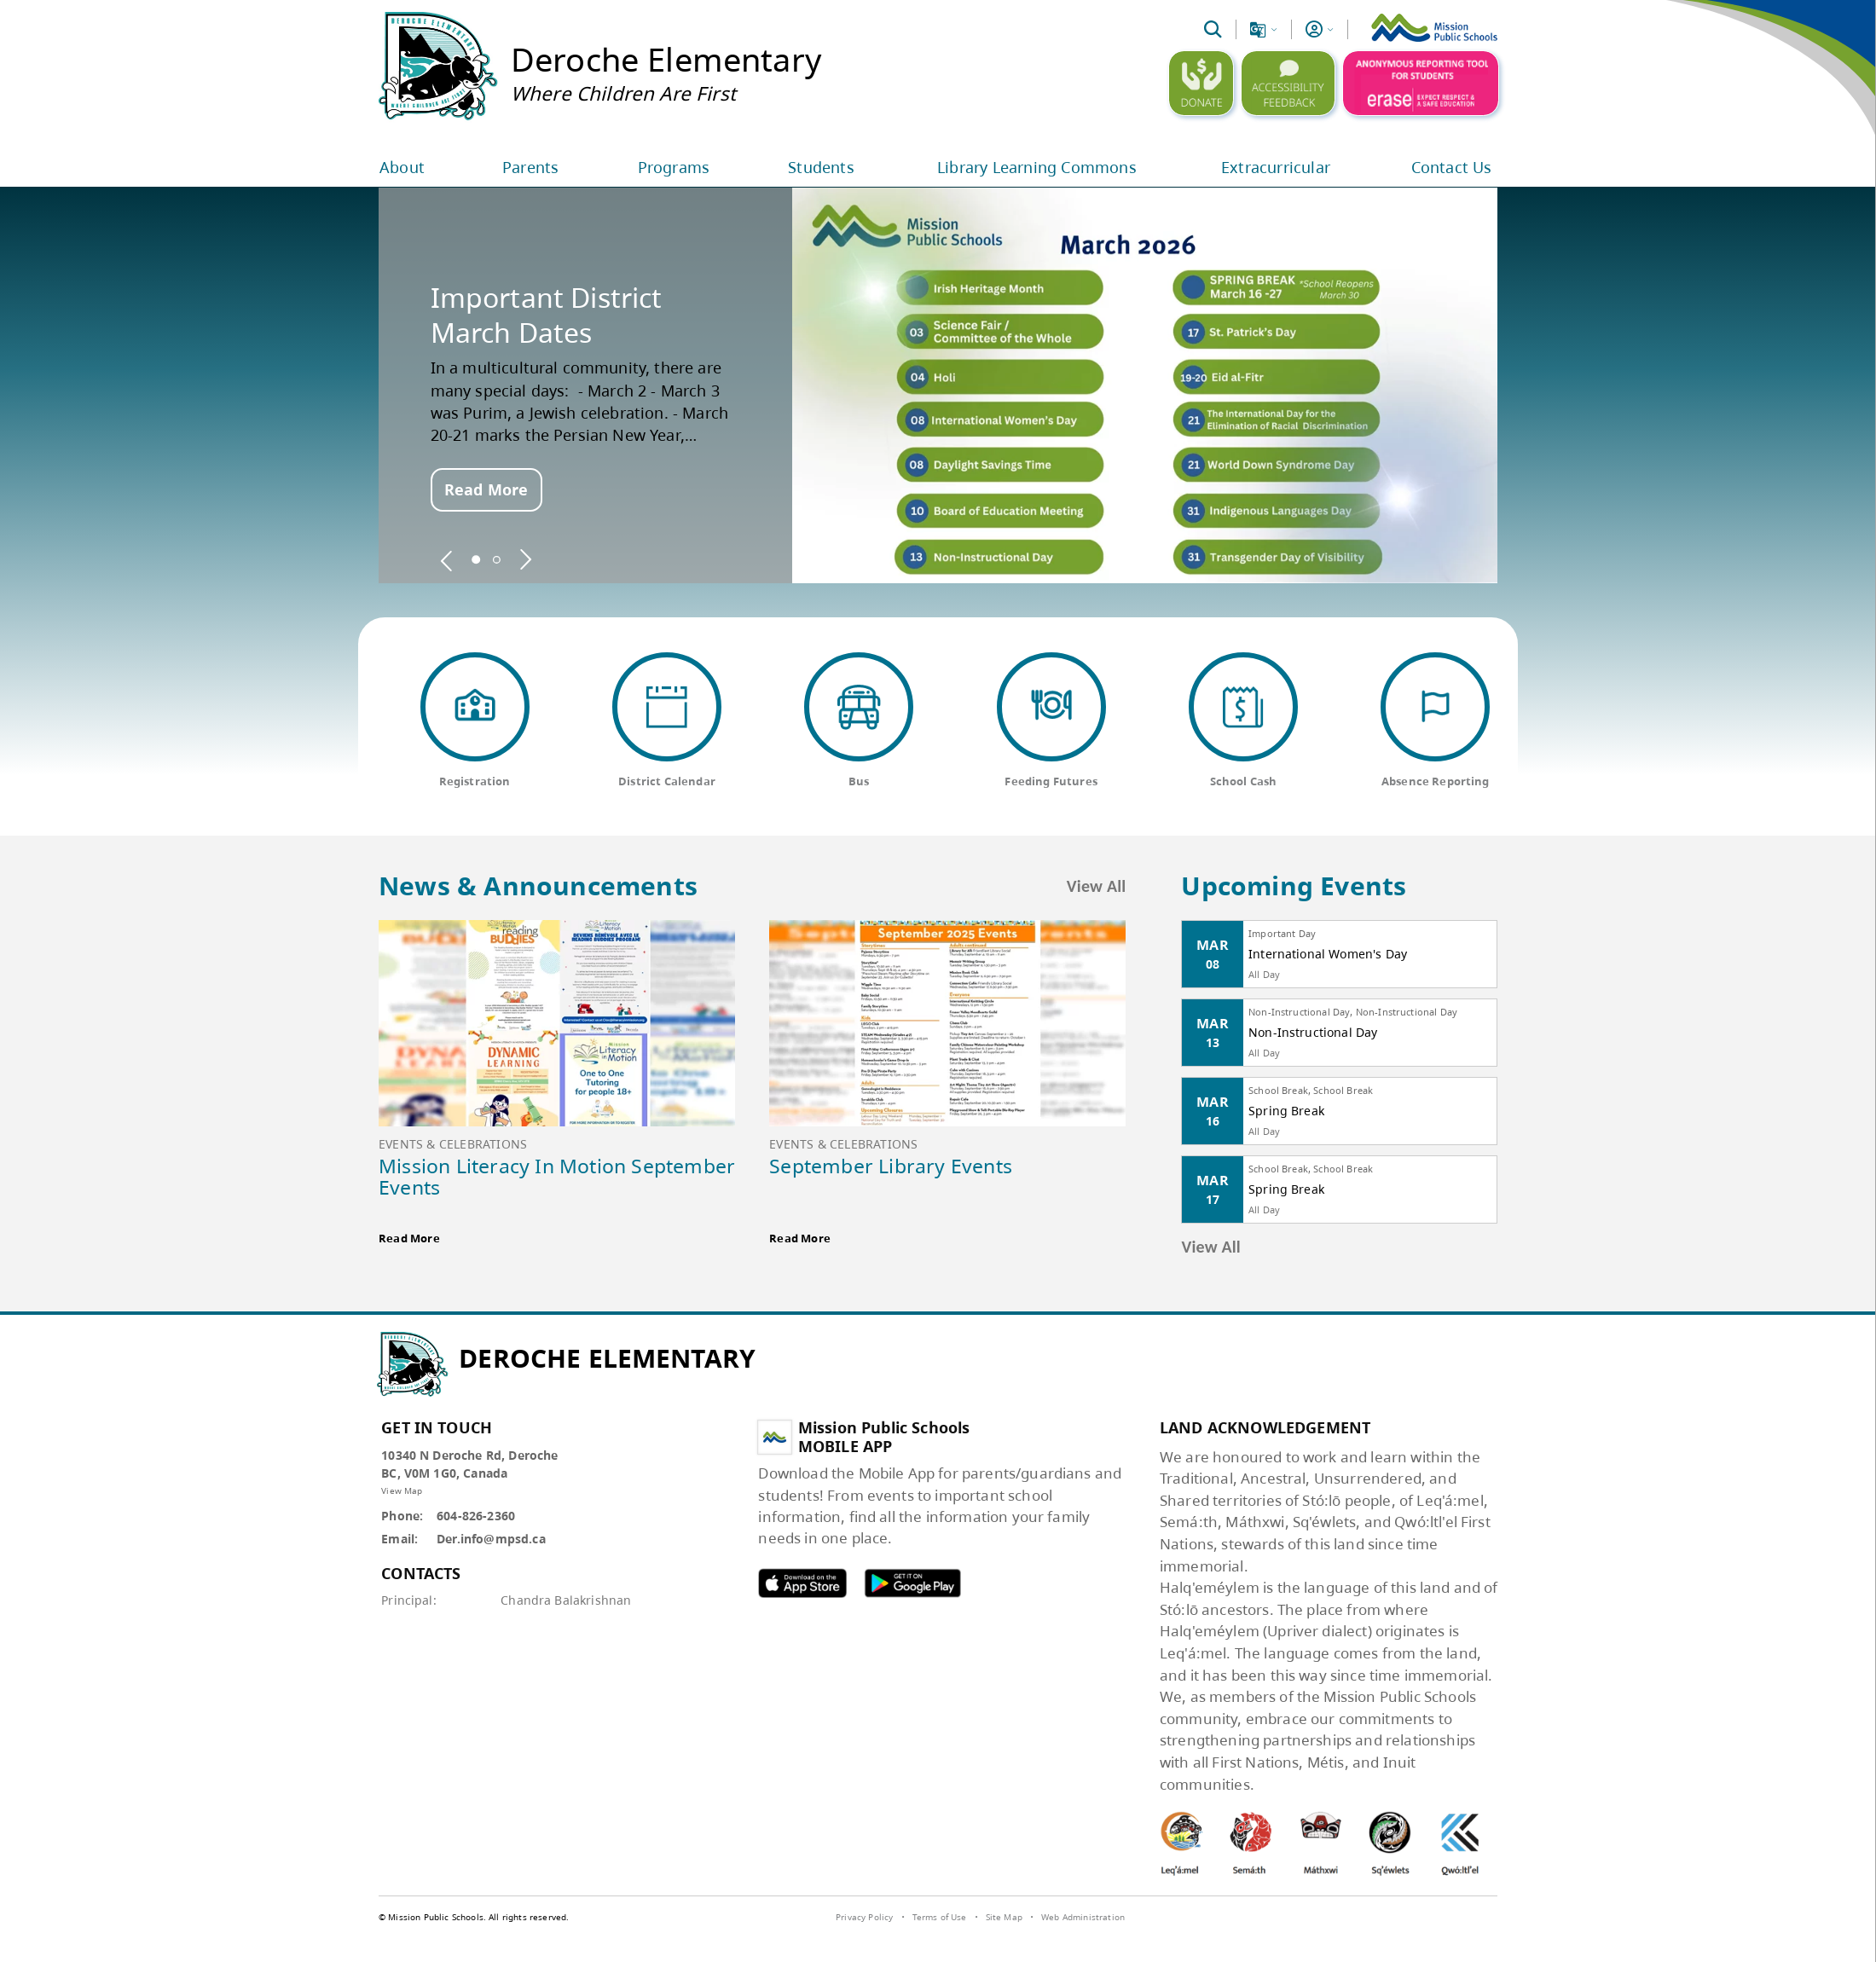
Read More (486, 489)
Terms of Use (939, 1917)
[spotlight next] (525, 559)
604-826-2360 (476, 1516)
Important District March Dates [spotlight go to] (547, 315)
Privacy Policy (864, 1917)
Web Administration (1083, 1917)
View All (1096, 886)
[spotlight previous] (447, 559)
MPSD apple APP (802, 1583)
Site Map (1004, 1917)
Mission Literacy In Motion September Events (557, 1176)
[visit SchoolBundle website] (1453, 1919)
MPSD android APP (912, 1583)
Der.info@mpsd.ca (491, 1539)
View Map (401, 1490)
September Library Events (890, 1165)
